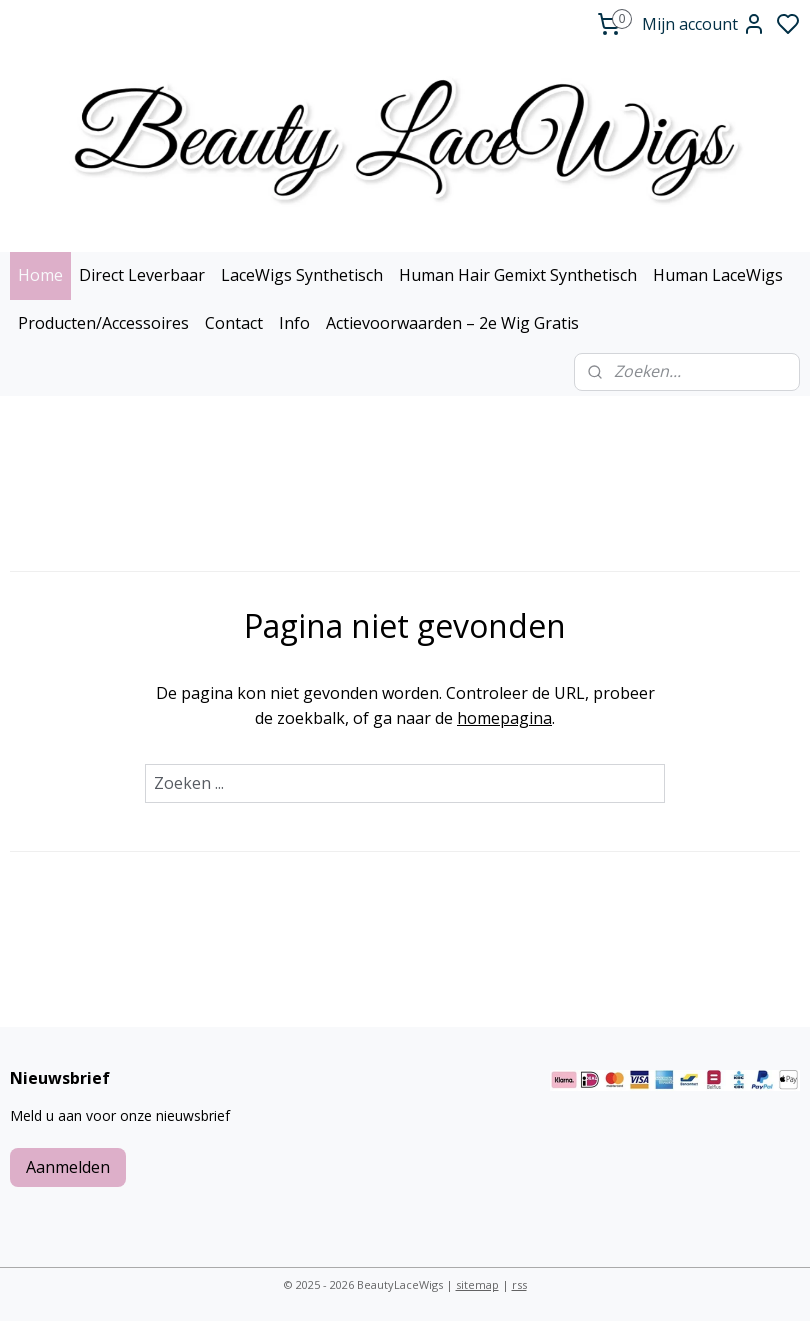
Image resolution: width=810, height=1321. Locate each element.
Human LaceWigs (718, 275)
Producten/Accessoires (103, 323)
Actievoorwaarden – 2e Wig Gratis (452, 323)
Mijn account (704, 24)
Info (294, 323)
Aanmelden (68, 1167)
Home (40, 275)
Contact (234, 323)
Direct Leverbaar (142, 275)
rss (519, 1284)
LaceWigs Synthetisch (302, 275)
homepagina (504, 718)
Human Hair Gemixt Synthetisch (518, 275)
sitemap (477, 1284)
